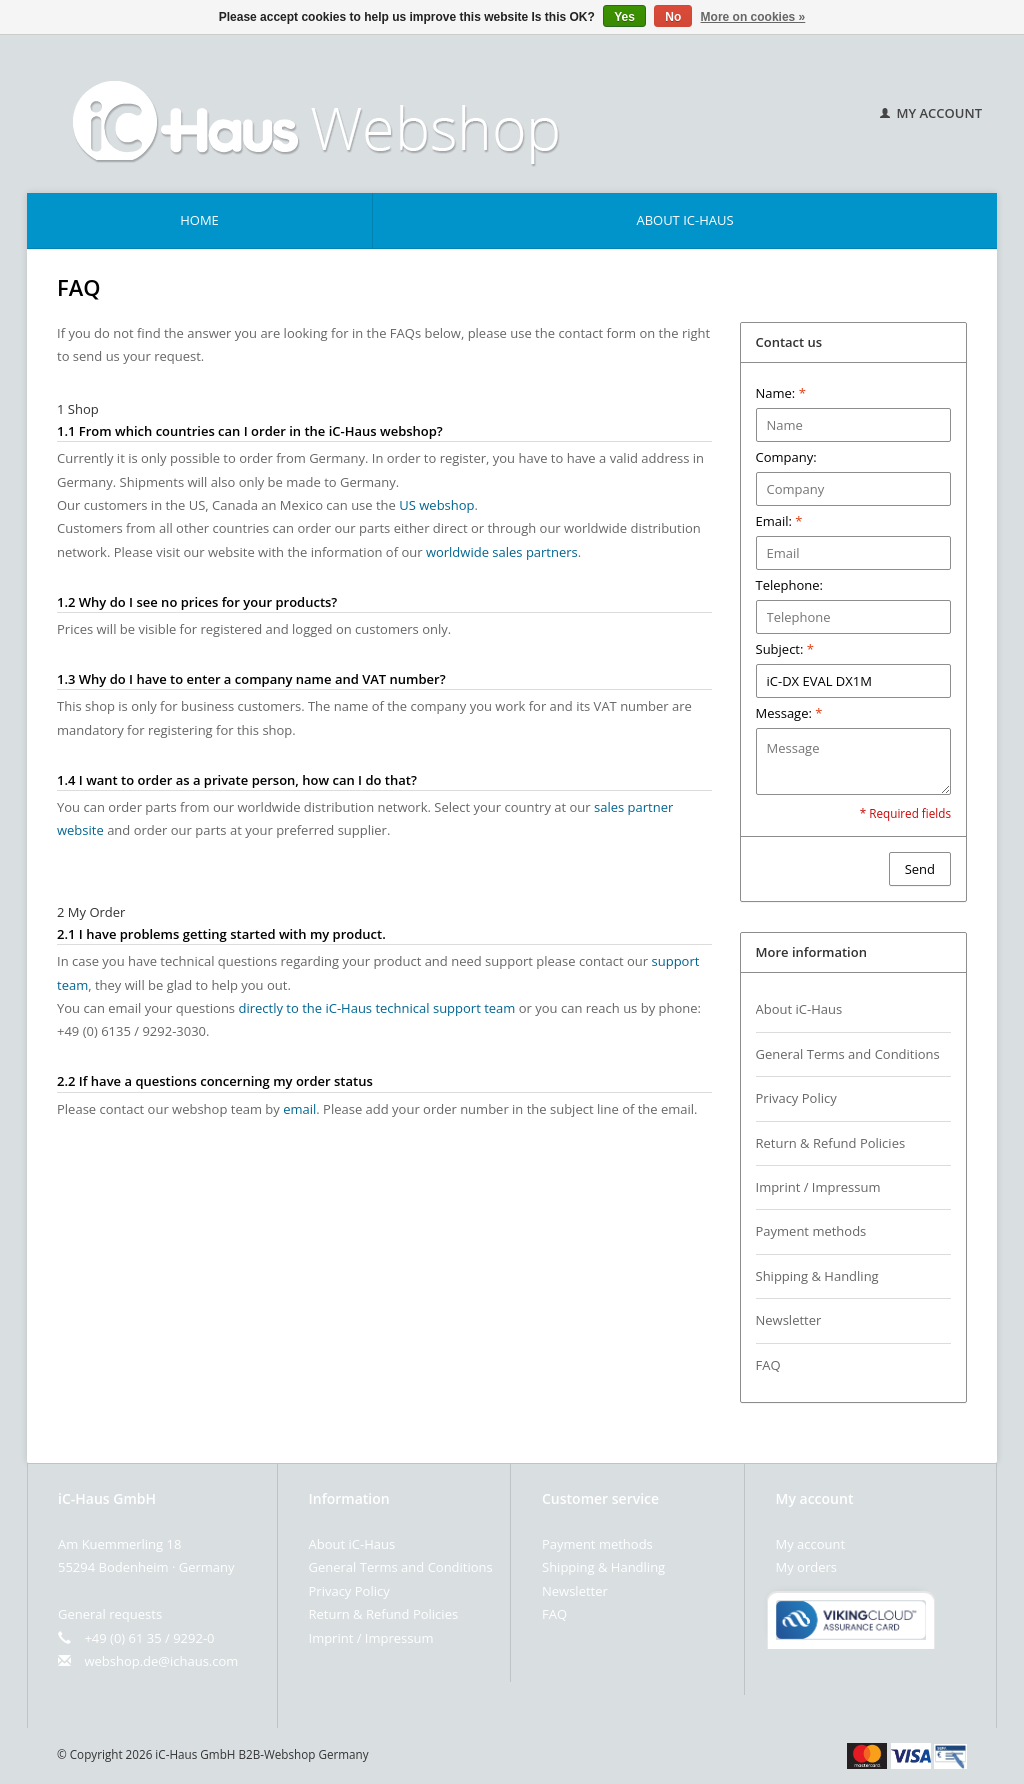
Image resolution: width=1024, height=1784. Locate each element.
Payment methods (811, 1231)
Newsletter (789, 1320)
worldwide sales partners (502, 552)
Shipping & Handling (817, 1276)
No (673, 17)
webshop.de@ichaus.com (161, 1661)
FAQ (768, 1365)
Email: (779, 521)
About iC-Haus (684, 220)
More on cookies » (753, 17)
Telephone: (789, 585)
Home (199, 220)
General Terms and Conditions (848, 1054)
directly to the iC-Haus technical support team (376, 1008)
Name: (781, 393)
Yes (624, 17)
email (299, 1109)
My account (931, 113)
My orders (806, 1567)
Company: (786, 457)
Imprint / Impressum (818, 1187)
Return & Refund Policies (831, 1143)
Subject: (785, 649)
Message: (789, 713)
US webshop (435, 505)
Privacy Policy (796, 1098)
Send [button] (920, 869)
